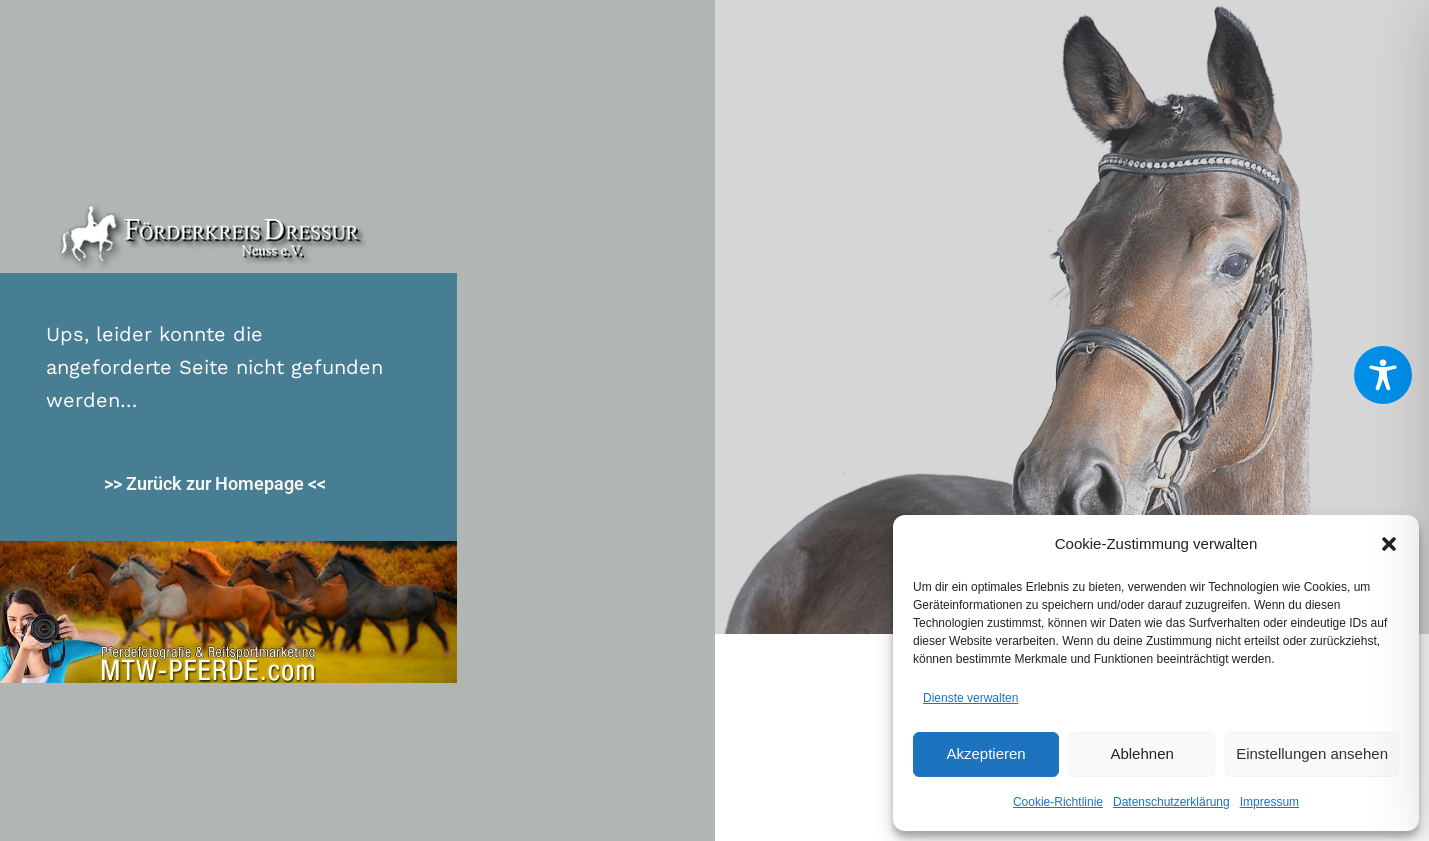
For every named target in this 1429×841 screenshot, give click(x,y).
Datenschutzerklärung (1171, 802)
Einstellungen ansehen (1312, 753)
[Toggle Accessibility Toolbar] (1383, 375)
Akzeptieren (985, 753)
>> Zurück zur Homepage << (215, 483)
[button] (1389, 544)
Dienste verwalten (970, 698)
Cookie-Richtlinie (1058, 802)
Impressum (1269, 802)
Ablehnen (1141, 753)
